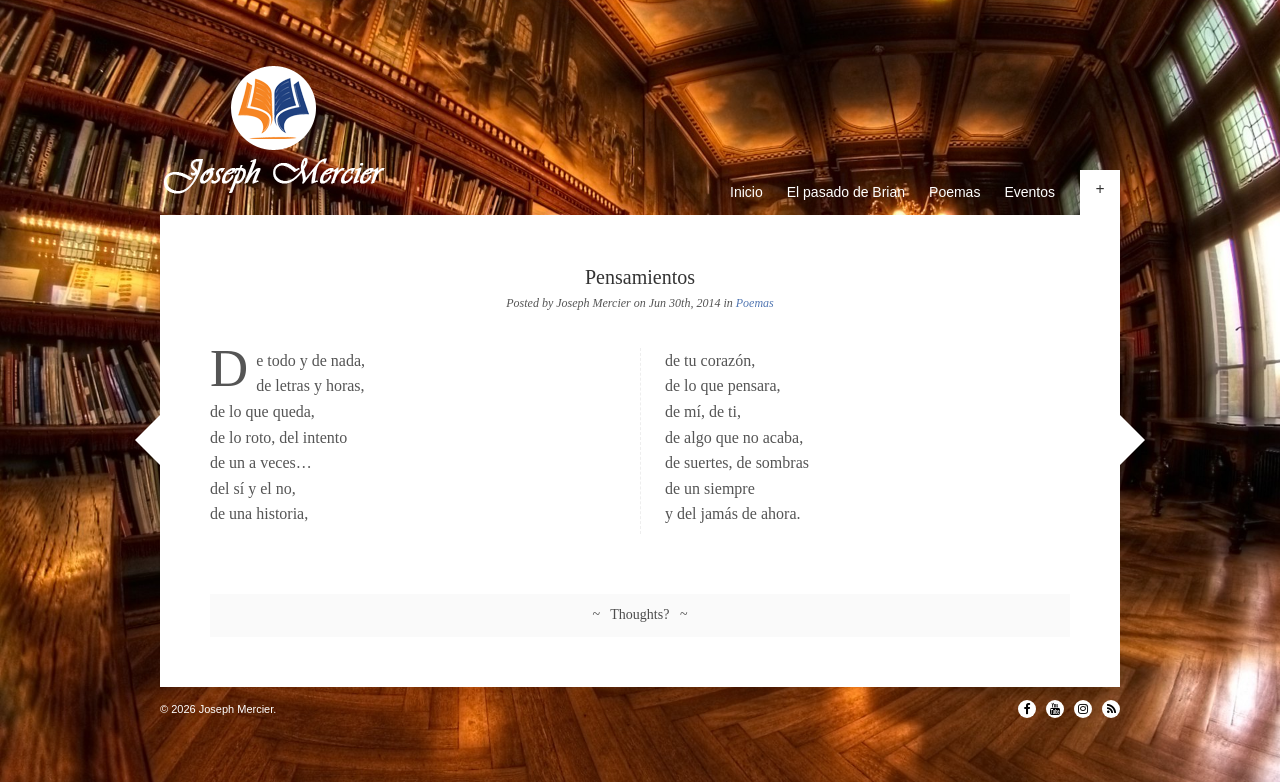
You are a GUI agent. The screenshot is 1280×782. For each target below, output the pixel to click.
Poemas (954, 192)
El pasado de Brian (846, 192)
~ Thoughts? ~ (640, 614)
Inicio (746, 192)
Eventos (1029, 192)
